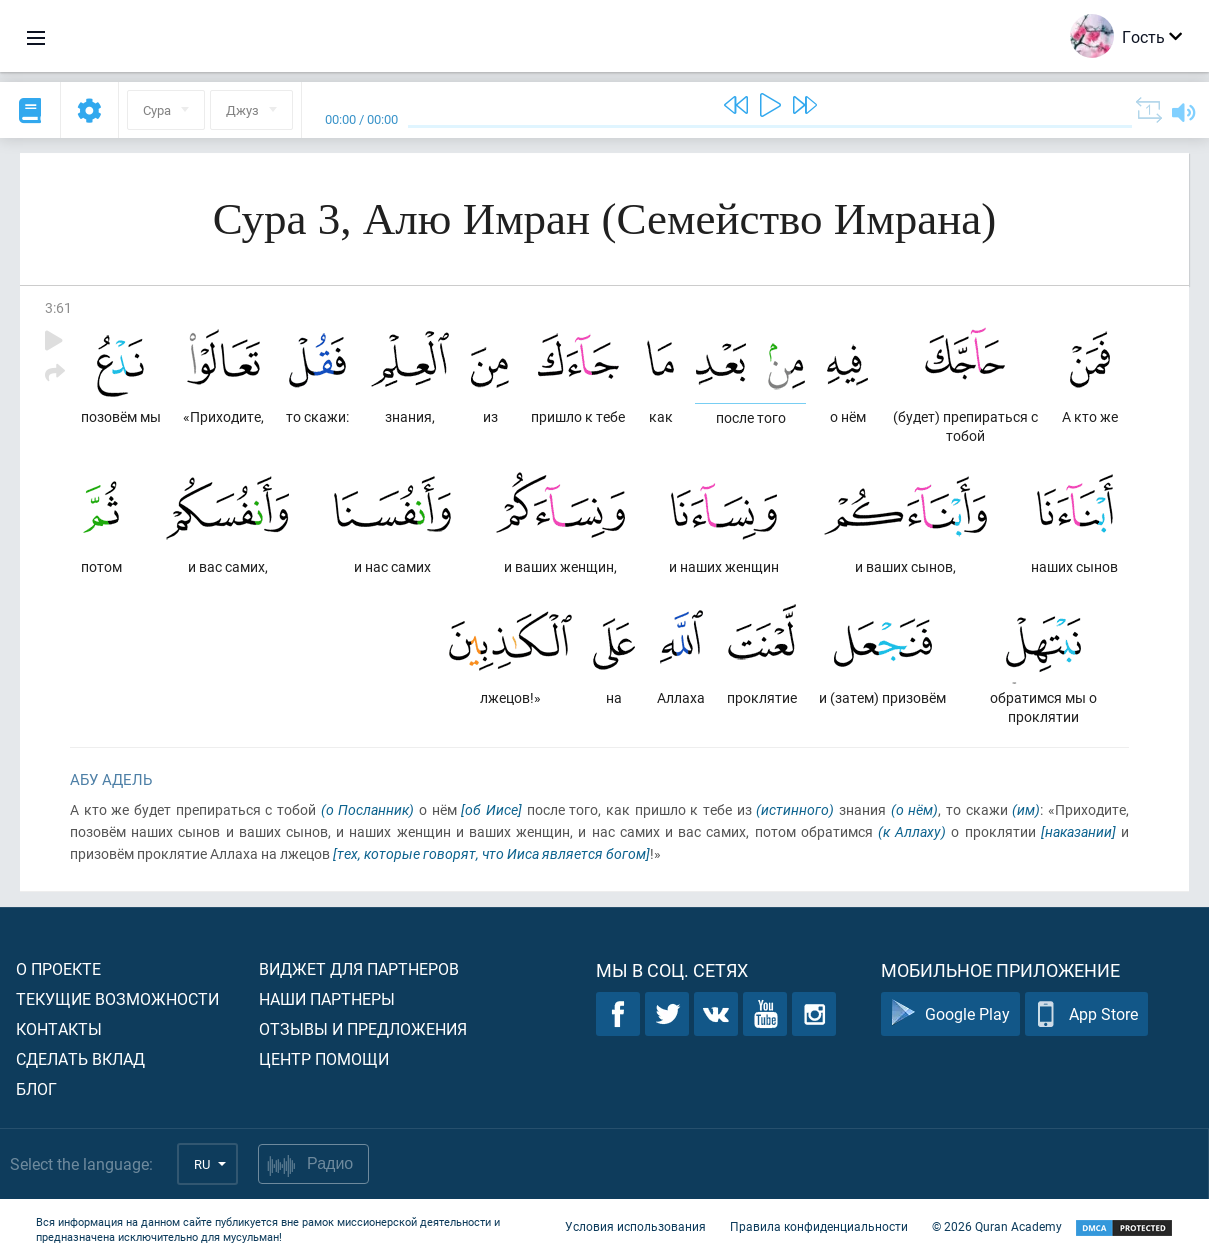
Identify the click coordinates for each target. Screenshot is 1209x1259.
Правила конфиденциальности (819, 1227)
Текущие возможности (117, 998)
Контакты (59, 1028)
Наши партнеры (327, 998)
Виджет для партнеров (359, 968)
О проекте (58, 968)
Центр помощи (324, 1058)
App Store (1086, 1014)
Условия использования (635, 1227)
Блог (36, 1088)
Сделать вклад (80, 1058)
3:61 (58, 307)
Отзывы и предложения (363, 1028)
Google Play (950, 1014)
